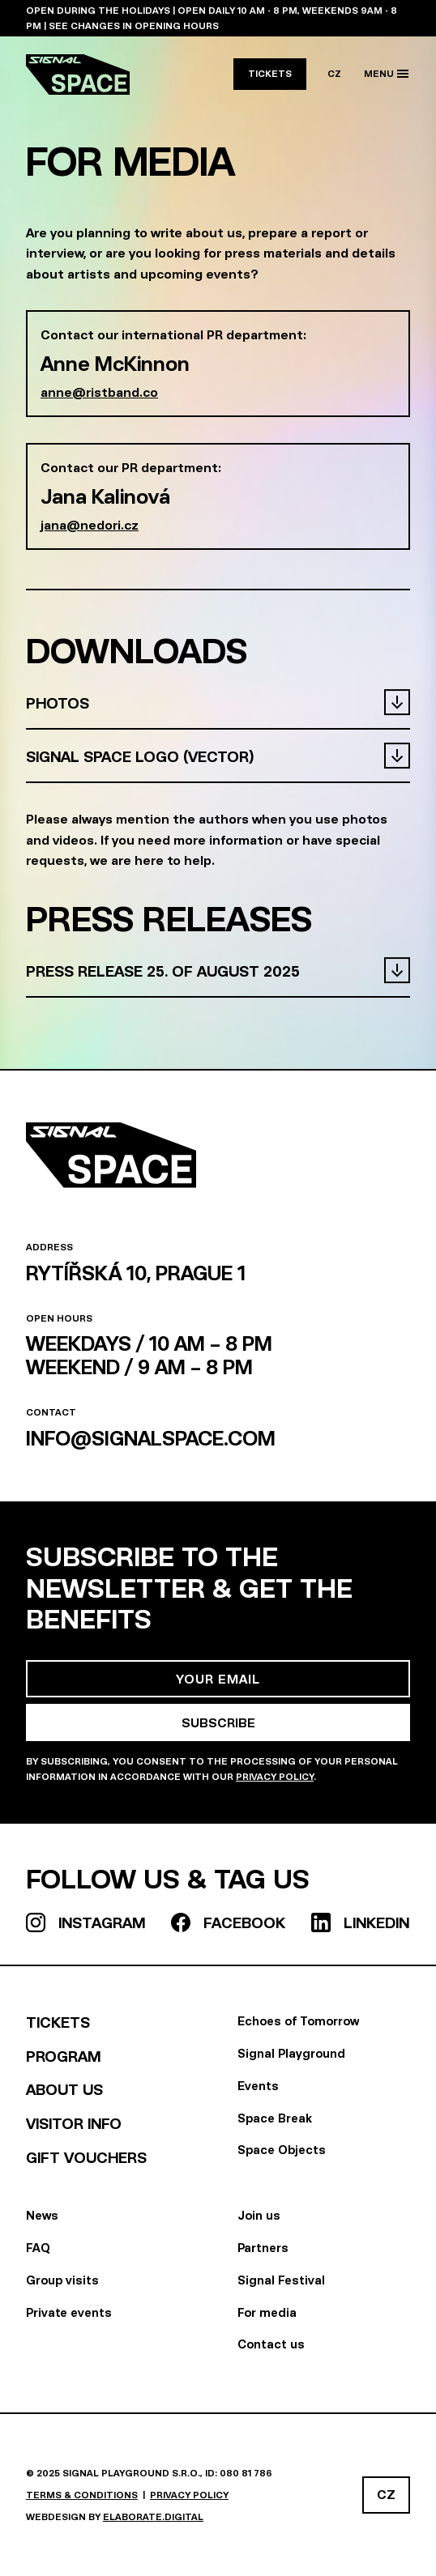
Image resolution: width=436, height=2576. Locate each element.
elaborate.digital (153, 2516)
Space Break (274, 2118)
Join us (258, 2215)
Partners (263, 2248)
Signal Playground (291, 2053)
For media (267, 2312)
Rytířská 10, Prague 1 (136, 1272)
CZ (334, 73)
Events (258, 2086)
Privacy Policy (275, 1776)
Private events (69, 2312)
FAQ (38, 2248)
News (42, 2215)
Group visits (62, 2280)
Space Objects (281, 2150)
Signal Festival (281, 2280)
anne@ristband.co (99, 392)
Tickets (270, 73)
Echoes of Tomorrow (298, 2021)
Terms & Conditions (82, 2494)
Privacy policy (189, 2494)
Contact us (271, 2344)
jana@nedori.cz (90, 524)
